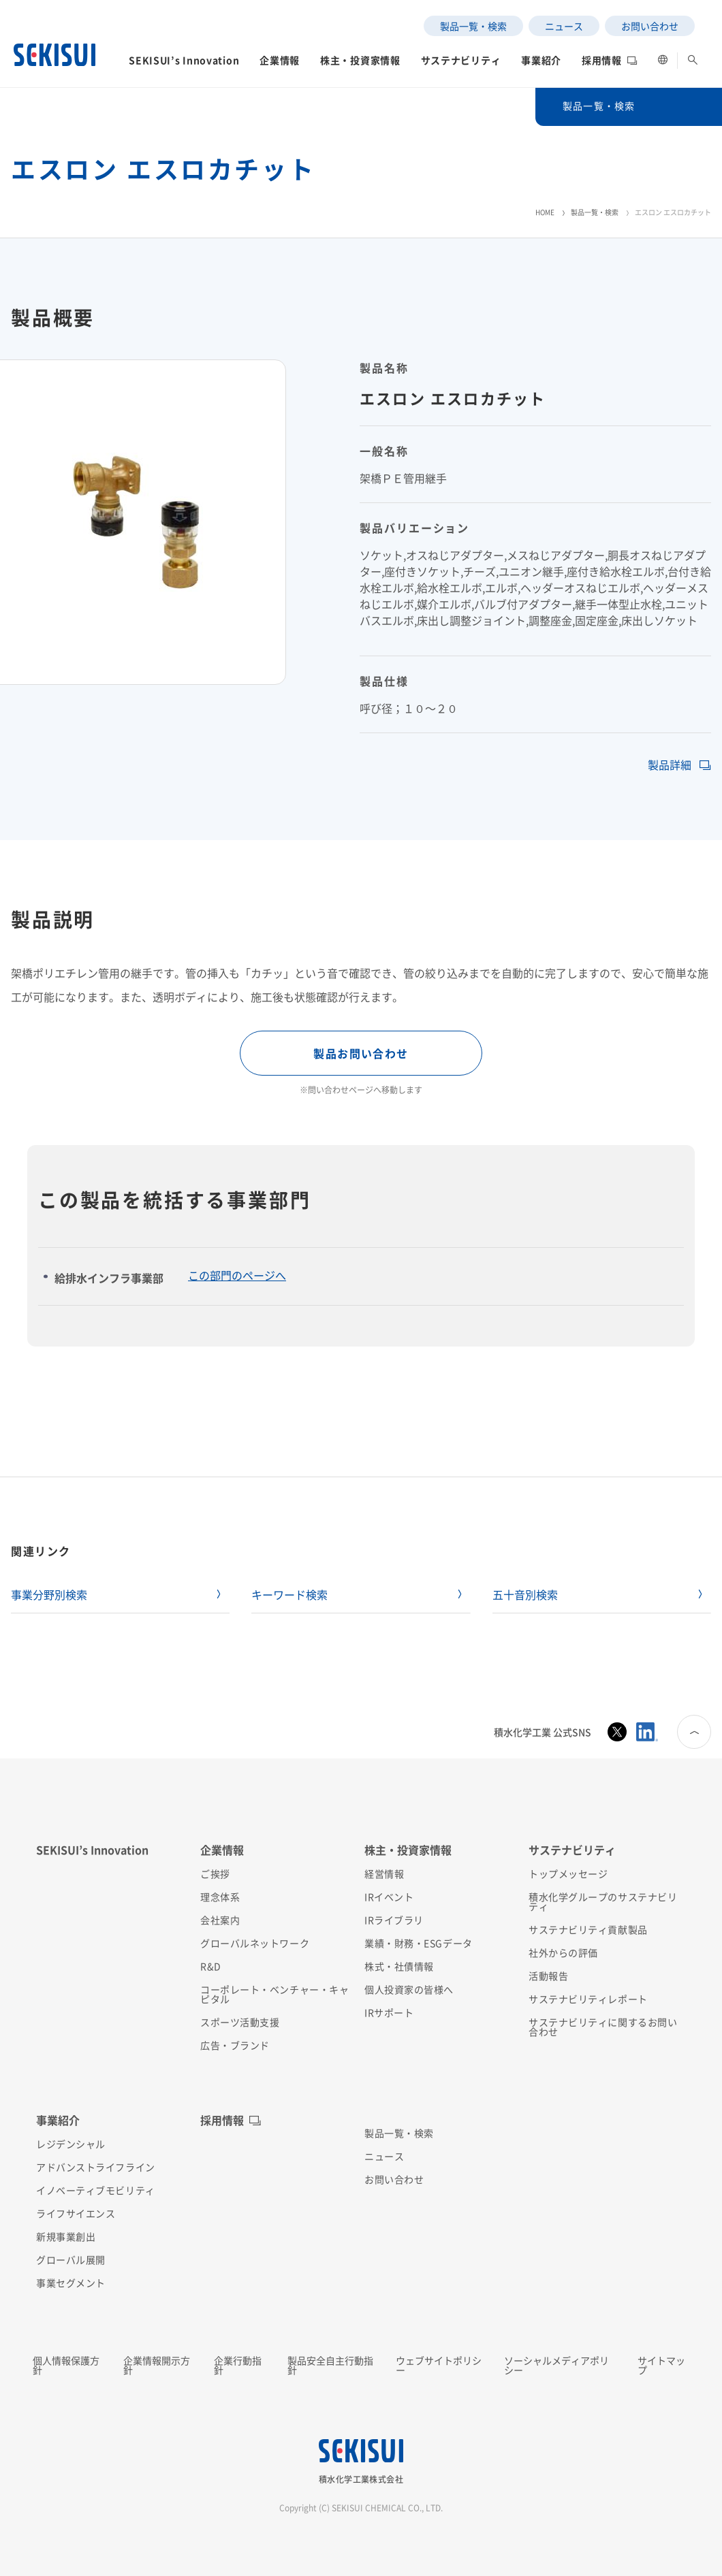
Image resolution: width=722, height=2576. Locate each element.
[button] (184, 64)
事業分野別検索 (49, 1594)
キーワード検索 (289, 1594)
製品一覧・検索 (594, 212)
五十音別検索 (525, 1594)
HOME (544, 212)
